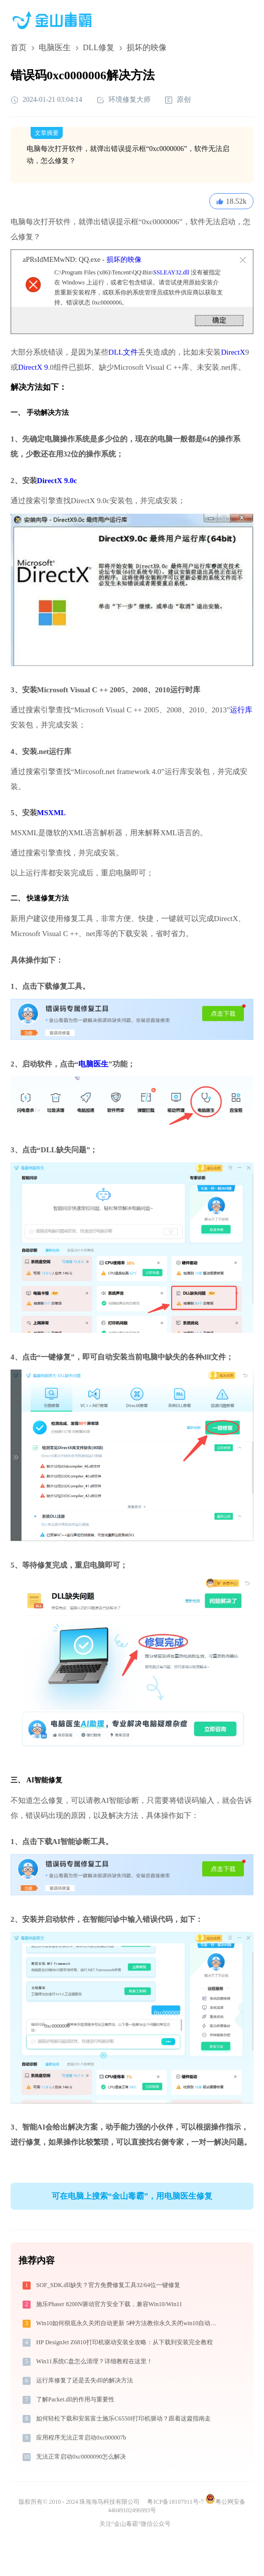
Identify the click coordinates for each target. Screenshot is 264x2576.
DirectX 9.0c (57, 481)
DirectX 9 (33, 367)
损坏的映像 (124, 259)
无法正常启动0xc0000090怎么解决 (81, 2456)
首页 (19, 47)
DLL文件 (123, 352)
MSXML (51, 813)
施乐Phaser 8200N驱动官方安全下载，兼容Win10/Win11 (109, 2304)
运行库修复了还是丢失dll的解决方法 (84, 2380)
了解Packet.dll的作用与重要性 (75, 2399)
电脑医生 (55, 47)
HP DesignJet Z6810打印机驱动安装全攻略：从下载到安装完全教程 (124, 2342)
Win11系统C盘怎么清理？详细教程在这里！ (94, 2361)
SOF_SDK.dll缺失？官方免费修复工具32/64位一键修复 (108, 2285)
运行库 (241, 710)
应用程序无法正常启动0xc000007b (81, 2437)
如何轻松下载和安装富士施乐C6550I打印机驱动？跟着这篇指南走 (123, 2418)
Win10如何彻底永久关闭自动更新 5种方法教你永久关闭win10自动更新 (129, 2323)
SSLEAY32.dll (171, 272)
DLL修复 (98, 47)
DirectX (233, 352)
